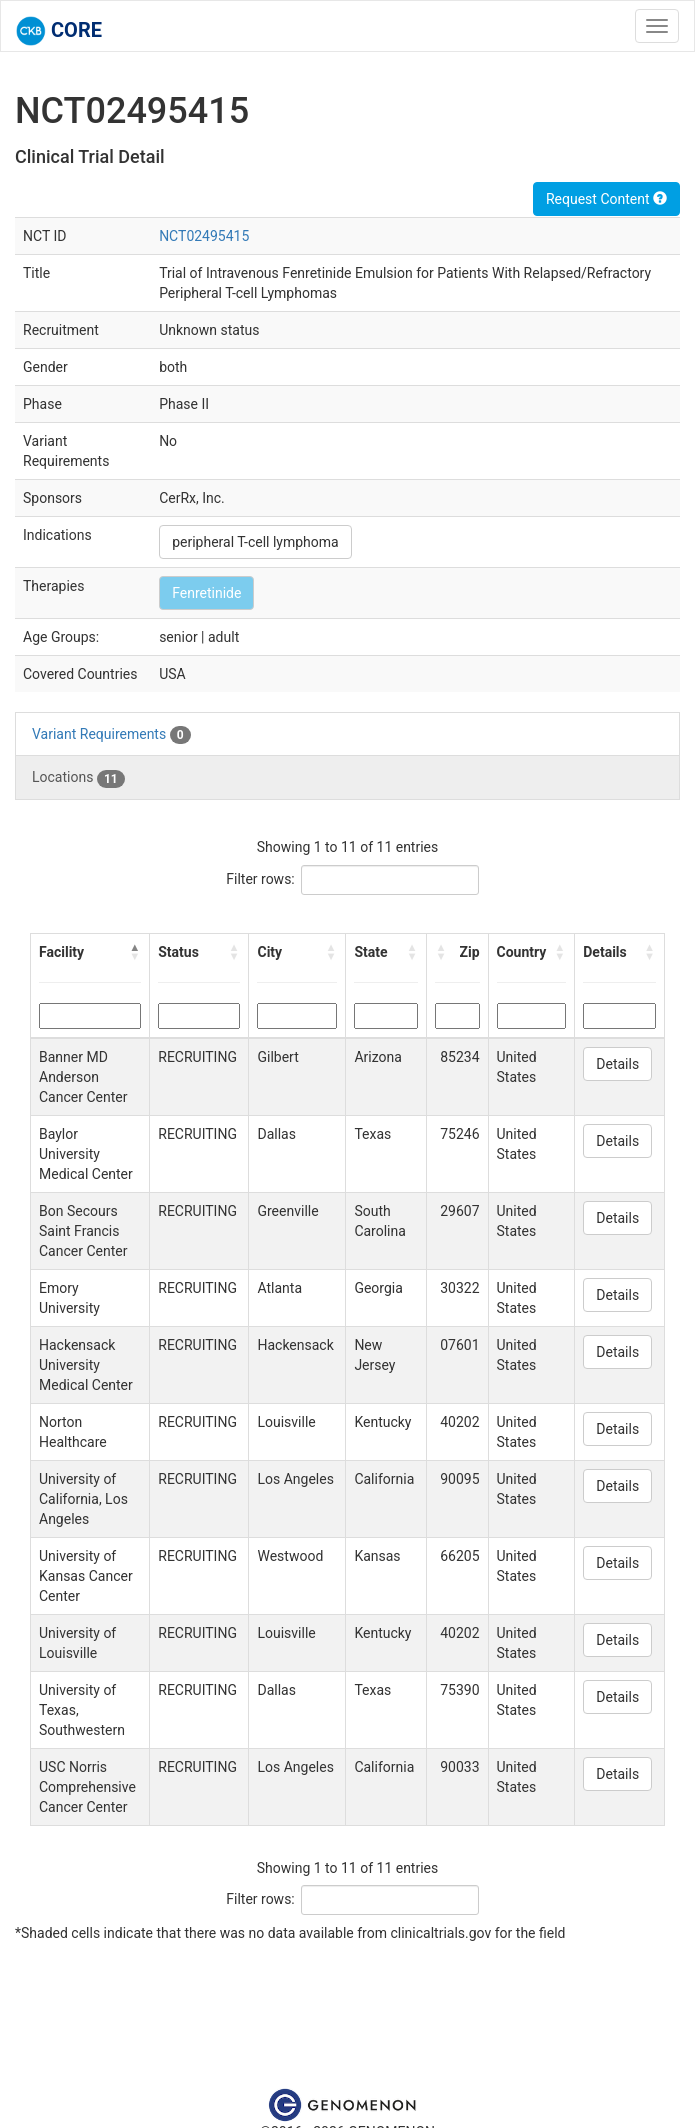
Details (617, 1064)
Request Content (606, 199)
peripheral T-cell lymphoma (255, 542)
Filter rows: (260, 879)
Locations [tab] (78, 778)
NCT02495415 (204, 236)
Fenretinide (206, 593)
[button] (135, 952)
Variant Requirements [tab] (111, 735)
